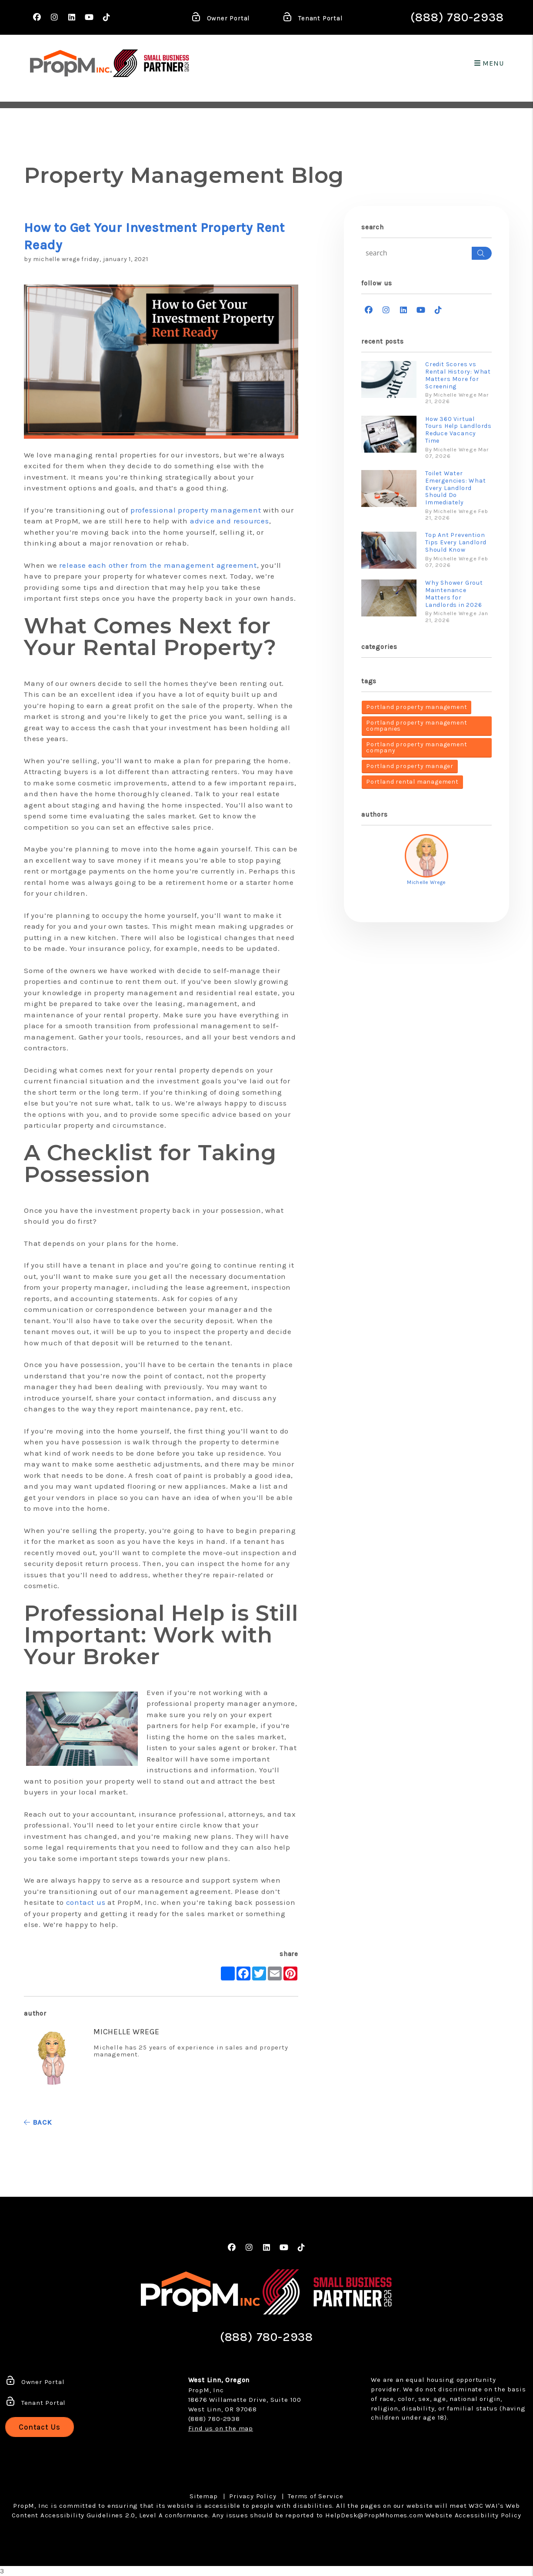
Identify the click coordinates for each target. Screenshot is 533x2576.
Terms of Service (315, 2496)
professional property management (195, 510)
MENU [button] (489, 63)
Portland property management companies (416, 725)
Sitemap (204, 2496)
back (38, 2122)
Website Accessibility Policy (473, 2515)
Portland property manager (409, 766)
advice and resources (229, 521)
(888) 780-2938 (456, 17)
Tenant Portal (312, 19)
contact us (86, 1902)
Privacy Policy (252, 2496)
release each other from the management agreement (158, 565)
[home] (71, 63)
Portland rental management (412, 781)
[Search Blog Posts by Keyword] (416, 253)
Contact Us (39, 2427)
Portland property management (416, 707)
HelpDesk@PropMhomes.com (374, 2515)
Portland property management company (416, 747)
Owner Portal (220, 19)
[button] (36, 17)
